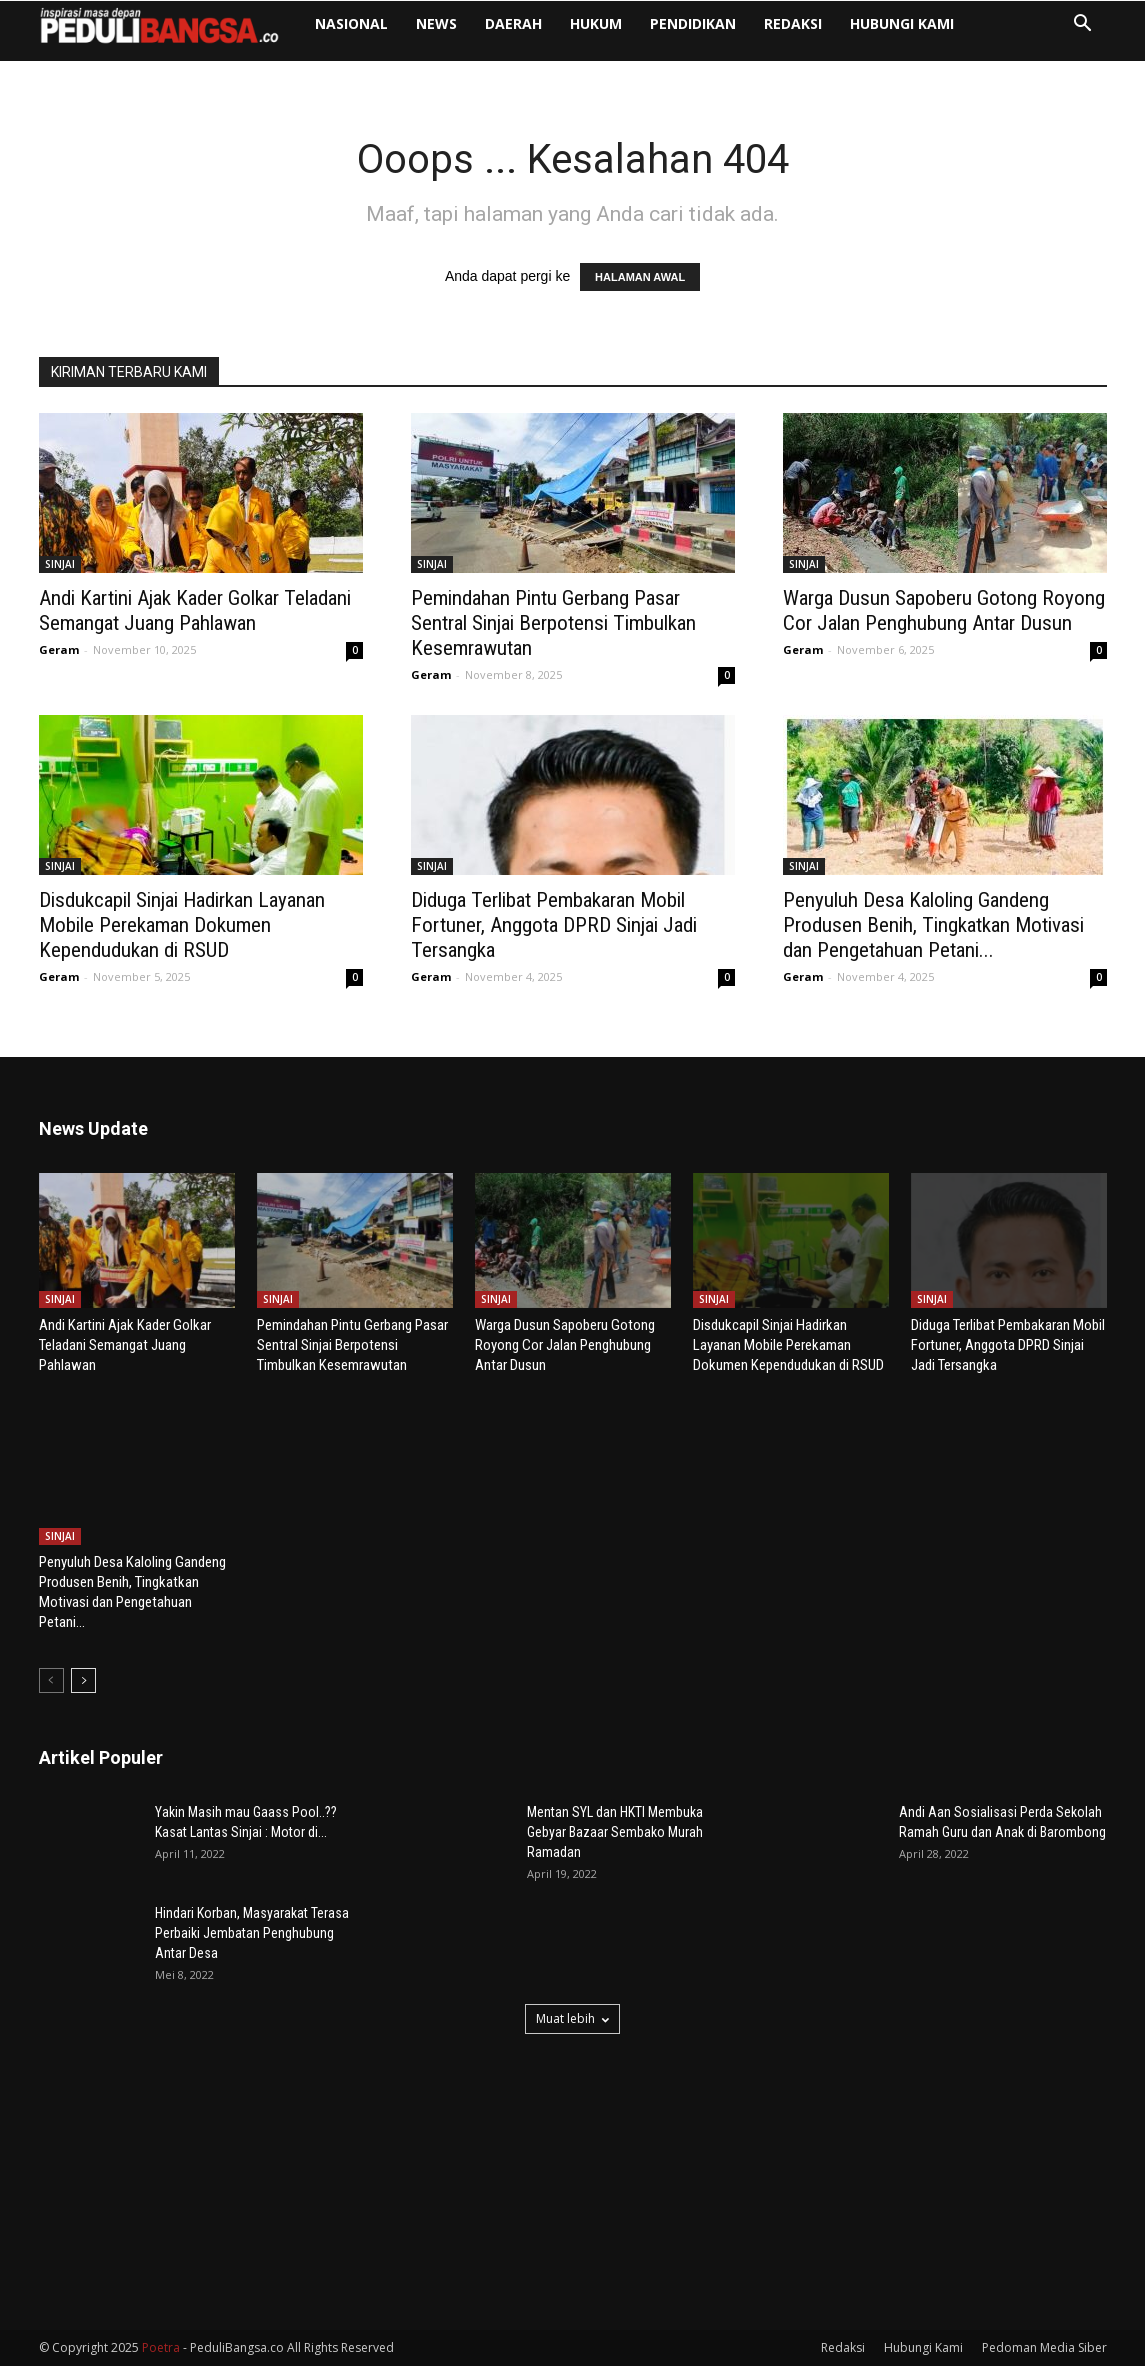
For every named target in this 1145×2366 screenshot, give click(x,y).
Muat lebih (572, 2018)
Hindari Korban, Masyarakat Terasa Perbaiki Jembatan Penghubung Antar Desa (252, 1933)
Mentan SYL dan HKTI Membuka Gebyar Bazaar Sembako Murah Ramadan (615, 1832)
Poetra (161, 2347)
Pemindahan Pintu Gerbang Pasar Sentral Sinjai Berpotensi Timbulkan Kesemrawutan (553, 623)
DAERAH (513, 23)
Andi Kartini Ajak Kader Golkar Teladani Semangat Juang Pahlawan (195, 610)
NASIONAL (351, 23)
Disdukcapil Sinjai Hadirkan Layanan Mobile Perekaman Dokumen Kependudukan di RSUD (182, 925)
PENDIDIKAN (693, 23)
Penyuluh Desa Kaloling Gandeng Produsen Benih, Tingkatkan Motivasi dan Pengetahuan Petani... (933, 925)
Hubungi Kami (902, 23)
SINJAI (60, 564)
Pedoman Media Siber (1044, 2347)
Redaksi (793, 23)
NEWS (436, 23)
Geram (59, 649)
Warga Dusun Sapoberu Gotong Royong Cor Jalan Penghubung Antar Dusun (944, 610)
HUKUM (596, 23)
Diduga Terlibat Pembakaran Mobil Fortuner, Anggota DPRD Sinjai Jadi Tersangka (554, 925)
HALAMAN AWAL (640, 277)
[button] (1083, 25)
